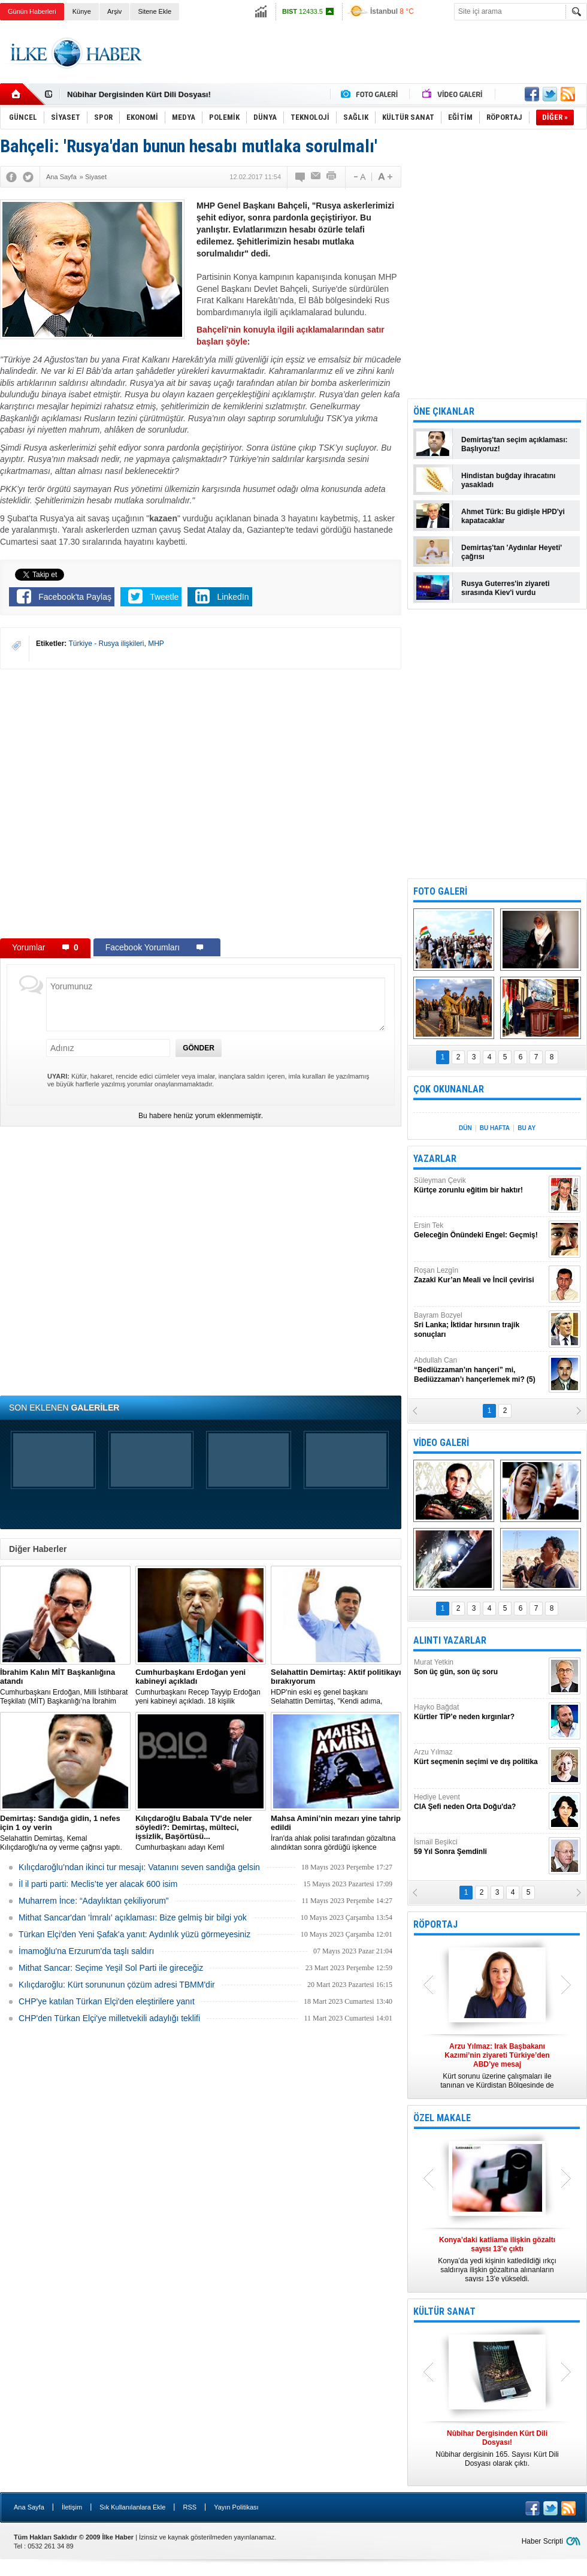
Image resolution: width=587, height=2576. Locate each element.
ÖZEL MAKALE (442, 2118)
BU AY (526, 1128)
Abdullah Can (480, 1370)
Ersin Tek (480, 1230)
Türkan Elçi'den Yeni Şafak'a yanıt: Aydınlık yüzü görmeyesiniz (134, 1934)
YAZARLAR (434, 1158)
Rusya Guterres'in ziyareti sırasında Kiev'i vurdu (505, 588)
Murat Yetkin (480, 1667)
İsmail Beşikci (480, 1847)
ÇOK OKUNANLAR (448, 1089)
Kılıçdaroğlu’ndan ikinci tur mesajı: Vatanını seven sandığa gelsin (139, 1867)
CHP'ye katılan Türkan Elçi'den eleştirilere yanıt (107, 2001)
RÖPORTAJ (435, 1924)
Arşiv (114, 11)
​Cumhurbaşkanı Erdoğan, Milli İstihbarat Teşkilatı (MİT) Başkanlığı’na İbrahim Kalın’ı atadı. (65, 1687)
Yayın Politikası (236, 2507)
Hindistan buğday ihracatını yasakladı (508, 480)
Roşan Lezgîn (480, 1275)
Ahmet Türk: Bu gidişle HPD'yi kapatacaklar (513, 516)
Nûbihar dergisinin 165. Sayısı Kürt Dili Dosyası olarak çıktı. (497, 2448)
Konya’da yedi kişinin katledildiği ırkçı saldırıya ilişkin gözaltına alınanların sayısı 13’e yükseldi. (497, 2259)
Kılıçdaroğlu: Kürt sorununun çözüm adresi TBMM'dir (117, 1984)
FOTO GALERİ (440, 891)
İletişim (72, 2507)
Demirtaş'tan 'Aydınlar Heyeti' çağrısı (511, 552)
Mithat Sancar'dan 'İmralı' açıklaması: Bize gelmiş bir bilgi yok (133, 1917)
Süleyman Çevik (480, 1185)
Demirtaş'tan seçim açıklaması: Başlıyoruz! (514, 444)
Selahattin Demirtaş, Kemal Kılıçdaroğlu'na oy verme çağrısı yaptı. (65, 1833)
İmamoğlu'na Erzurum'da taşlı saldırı (86, 1951)
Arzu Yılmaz (480, 1757)
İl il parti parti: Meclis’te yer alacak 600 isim (98, 1884)
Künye (81, 11)
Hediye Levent (480, 1802)
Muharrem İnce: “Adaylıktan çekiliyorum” (94, 1900)
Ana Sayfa (29, 2507)
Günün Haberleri (32, 11)
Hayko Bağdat (480, 1712)
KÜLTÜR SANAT (444, 2311)
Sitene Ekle (154, 11)
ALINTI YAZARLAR (449, 1640)
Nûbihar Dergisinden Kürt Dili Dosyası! (139, 94)
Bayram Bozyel (480, 1325)
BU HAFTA (495, 1128)
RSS (189, 2507)
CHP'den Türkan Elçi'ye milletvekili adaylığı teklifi (109, 2018)
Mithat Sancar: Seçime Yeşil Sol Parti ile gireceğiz (111, 1968)
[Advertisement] (369, 63)
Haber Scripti (542, 2541)
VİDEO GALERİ (441, 1442)
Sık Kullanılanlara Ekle (132, 2507)
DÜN (465, 1128)
